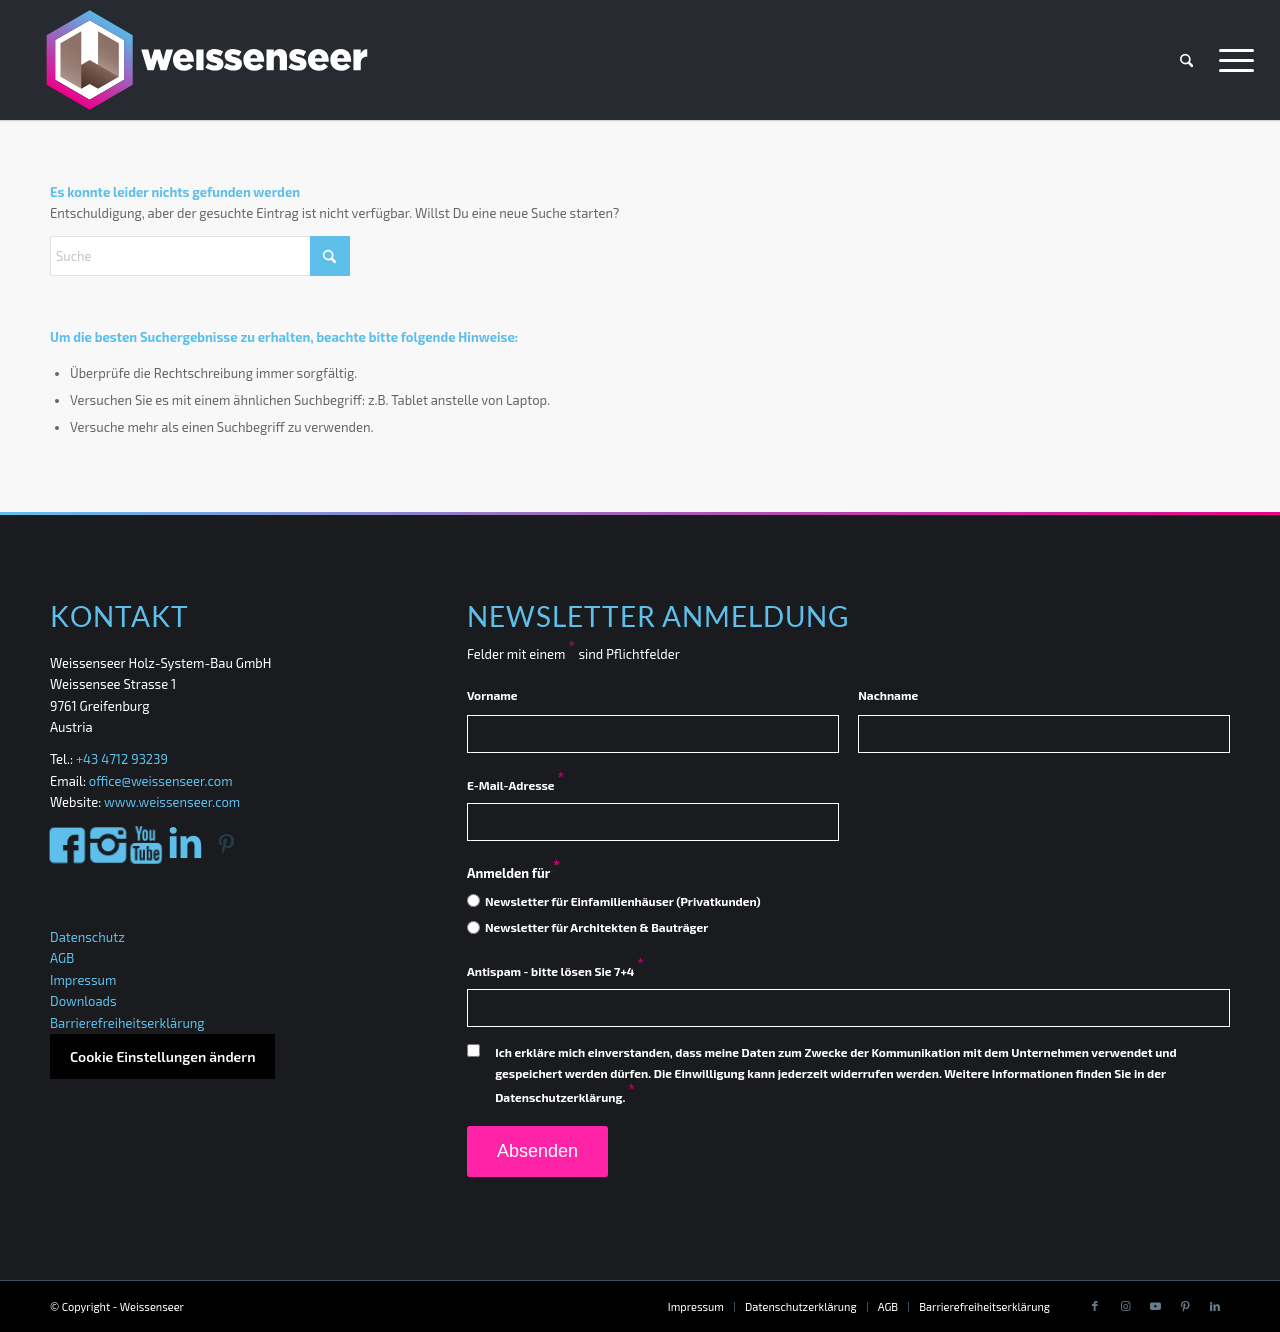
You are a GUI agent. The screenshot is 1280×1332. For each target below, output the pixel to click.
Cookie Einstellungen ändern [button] (162, 1056)
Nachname (888, 695)
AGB (62, 958)
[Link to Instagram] (1125, 1306)
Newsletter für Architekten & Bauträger (596, 927)
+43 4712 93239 (123, 759)
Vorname (492, 695)
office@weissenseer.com (161, 781)
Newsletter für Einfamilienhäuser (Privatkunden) (623, 901)
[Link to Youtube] (1155, 1306)
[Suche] (1186, 60)
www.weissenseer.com (172, 802)
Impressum (83, 980)
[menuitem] (1186, 60)
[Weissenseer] (204, 60)
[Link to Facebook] (1095, 1306)
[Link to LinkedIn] (1215, 1306)
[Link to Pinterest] (1185, 1306)
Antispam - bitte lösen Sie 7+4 (555, 971)
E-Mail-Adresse (515, 785)
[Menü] (1230, 60)
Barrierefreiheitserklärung (127, 1023)
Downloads (83, 1001)
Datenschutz (87, 937)
